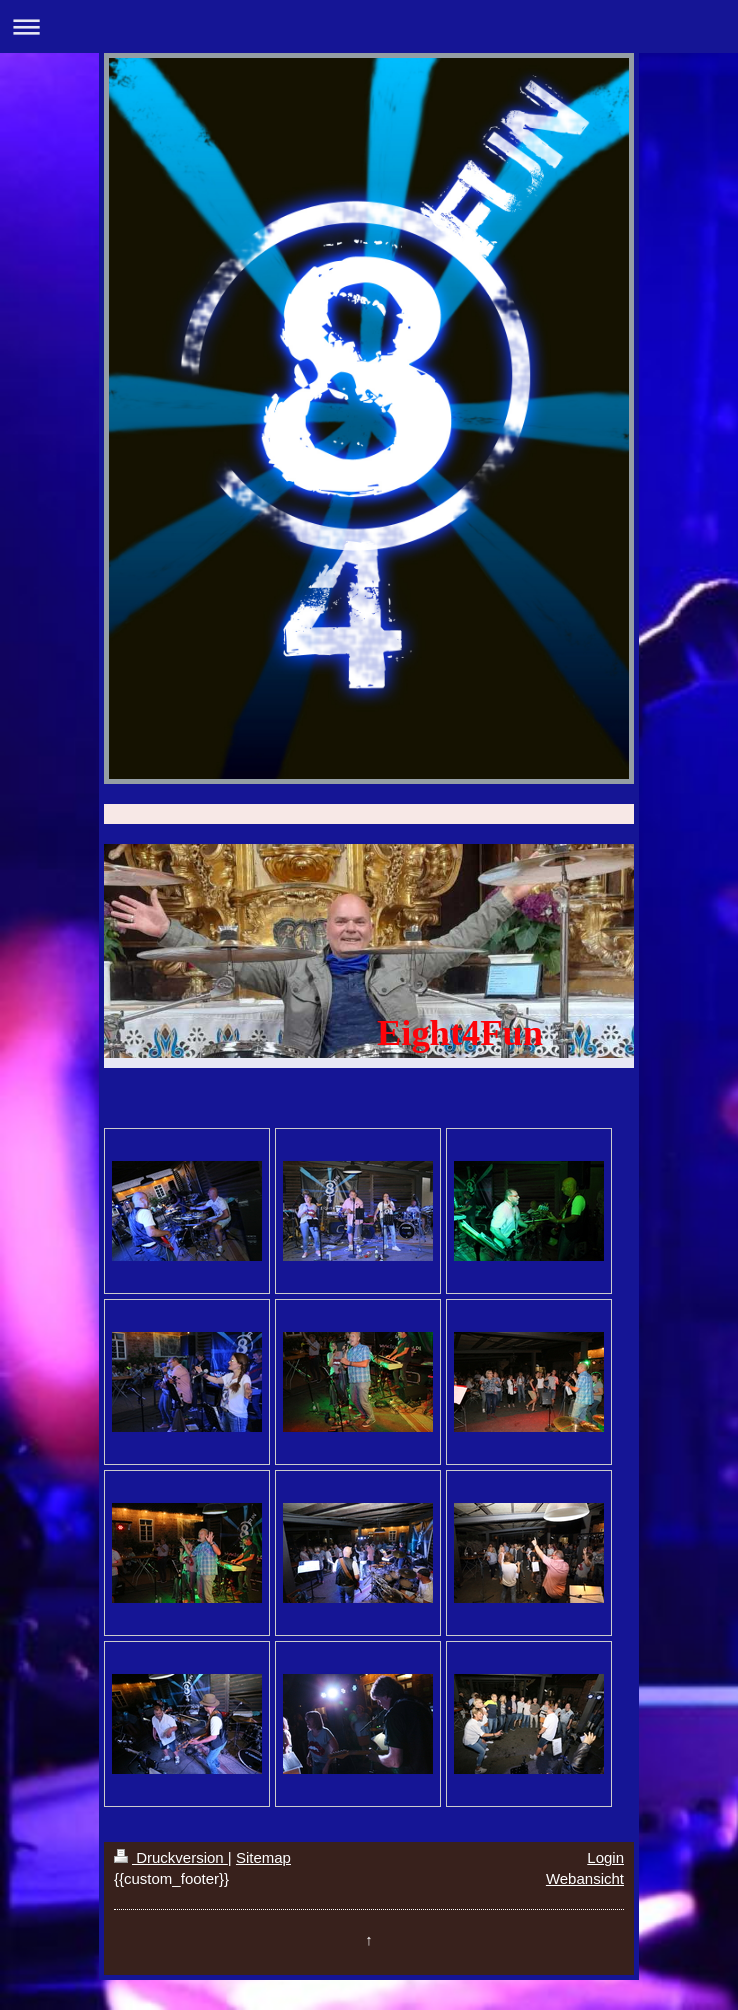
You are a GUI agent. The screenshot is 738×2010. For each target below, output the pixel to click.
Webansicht (585, 1878)
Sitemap (263, 1857)
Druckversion (171, 1857)
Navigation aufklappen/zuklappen (369, 26)
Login (605, 1857)
